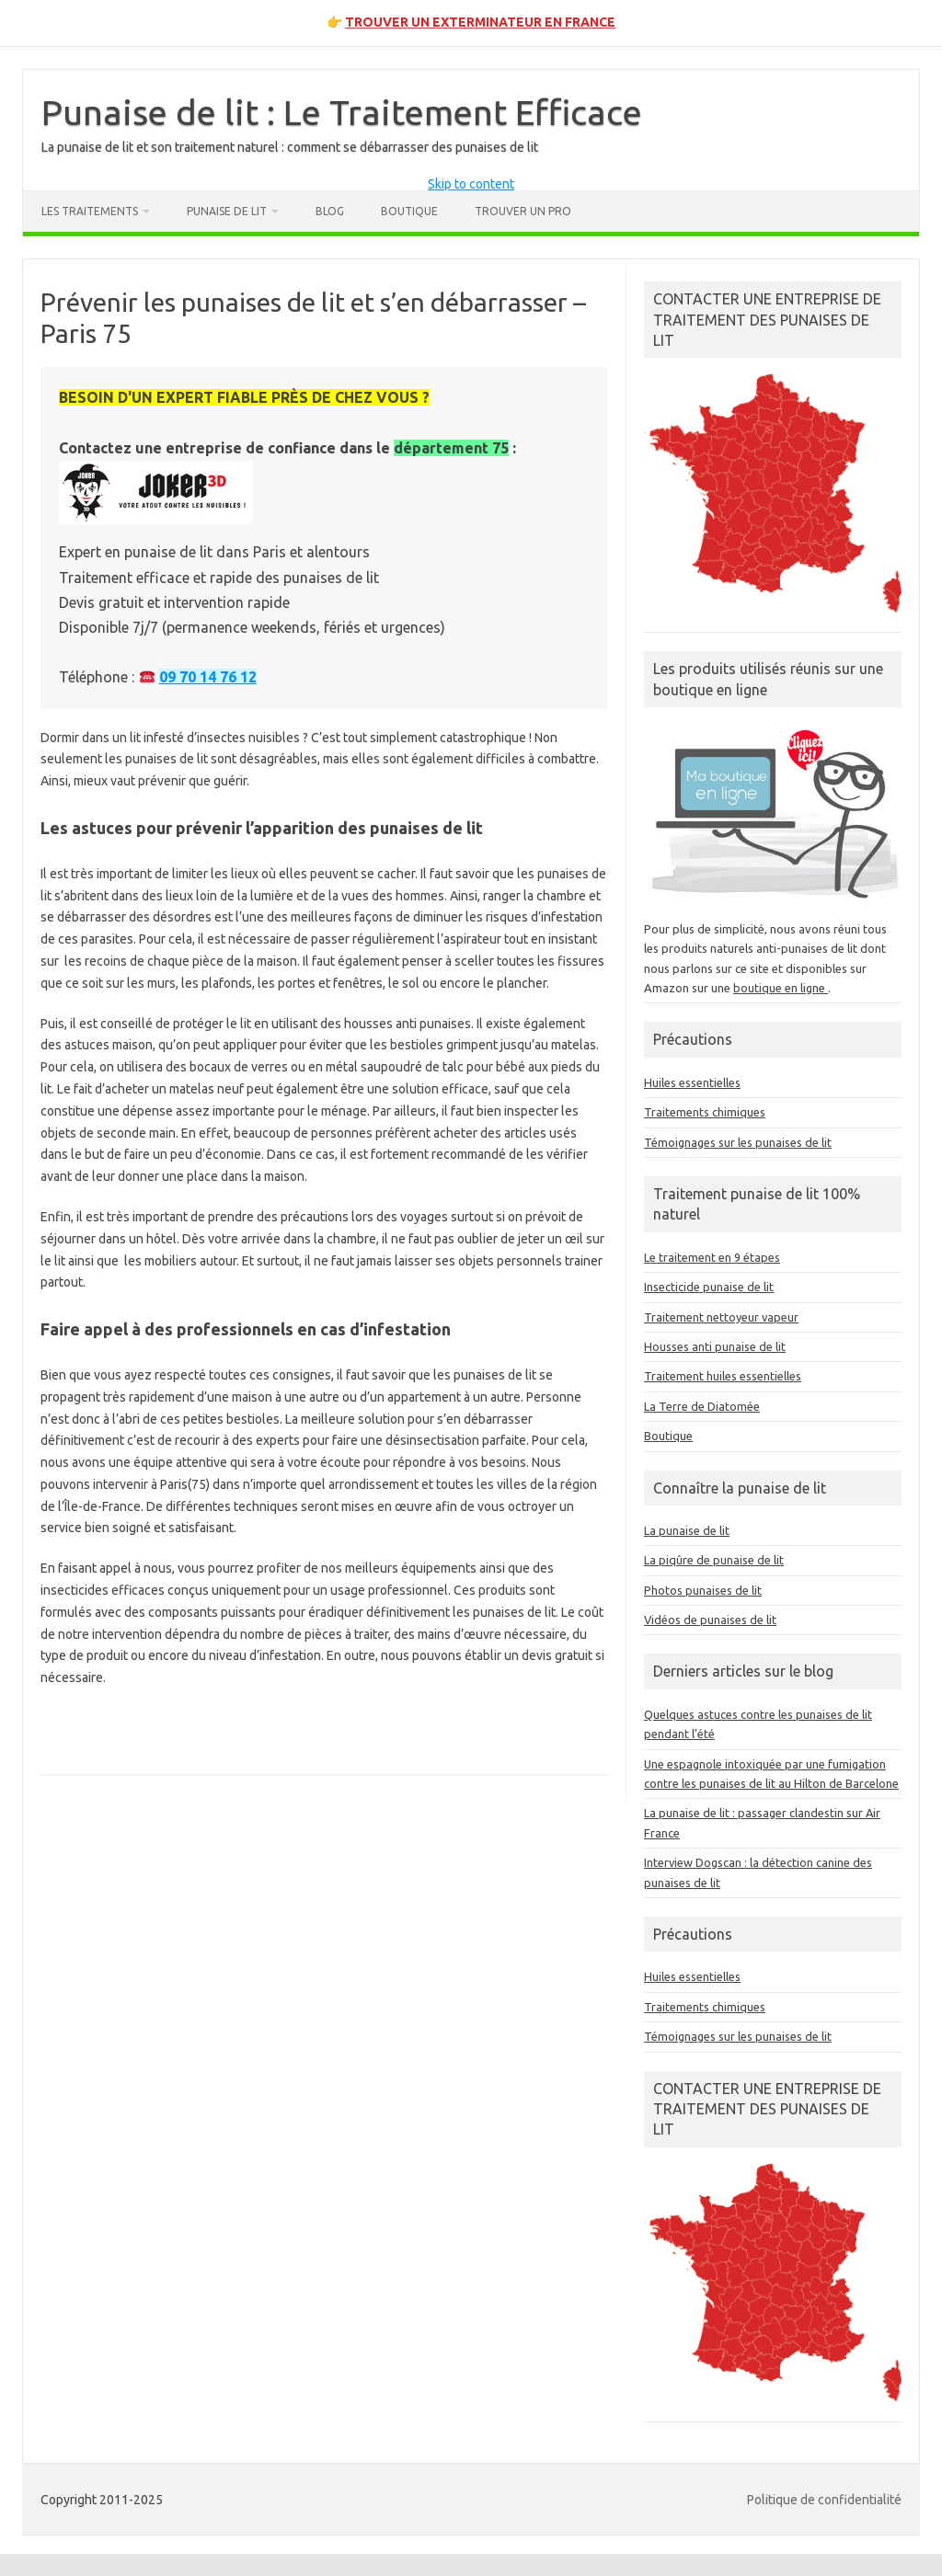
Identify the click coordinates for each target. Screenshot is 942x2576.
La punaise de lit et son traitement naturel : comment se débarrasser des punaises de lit (289, 147)
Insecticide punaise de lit (709, 1286)
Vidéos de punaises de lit (710, 1619)
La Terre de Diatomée (702, 1406)
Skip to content (471, 184)
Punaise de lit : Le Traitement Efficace (341, 112)
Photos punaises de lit (703, 1590)
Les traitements (89, 211)
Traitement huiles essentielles (722, 1375)
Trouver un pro (523, 211)
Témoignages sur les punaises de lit (738, 1142)
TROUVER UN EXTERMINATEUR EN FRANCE (480, 22)
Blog (330, 211)
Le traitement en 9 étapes (712, 1257)
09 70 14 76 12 (208, 677)
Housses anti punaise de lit (715, 1346)
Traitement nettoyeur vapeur (721, 1317)
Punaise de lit (227, 211)
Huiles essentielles (692, 1082)
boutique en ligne (780, 987)
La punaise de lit (686, 1530)
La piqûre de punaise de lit (714, 1559)
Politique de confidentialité (824, 2499)
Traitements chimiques (704, 1111)
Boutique (409, 211)
